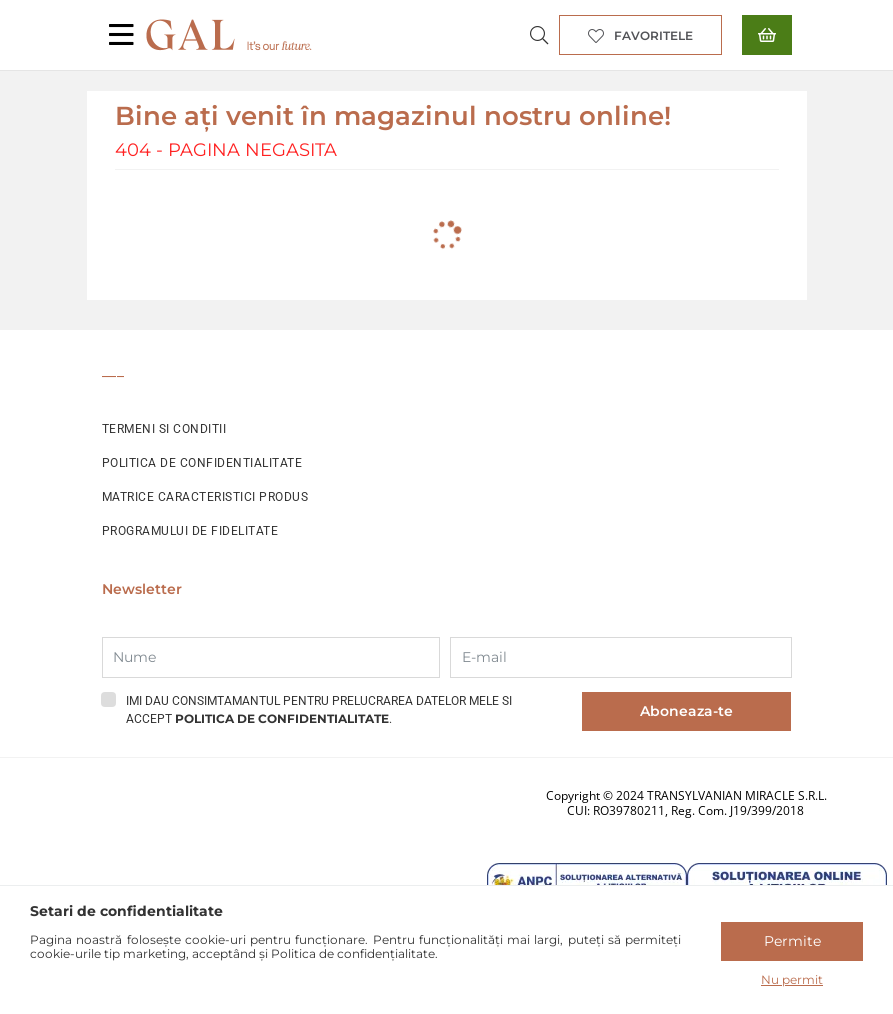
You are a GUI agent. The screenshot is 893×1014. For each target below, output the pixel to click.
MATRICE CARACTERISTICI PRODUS (205, 497)
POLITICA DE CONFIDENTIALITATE (202, 463)
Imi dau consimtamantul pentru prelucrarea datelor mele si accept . (319, 710)
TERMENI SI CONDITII (164, 429)
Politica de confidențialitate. (354, 953)
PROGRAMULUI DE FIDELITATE (190, 531)
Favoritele (653, 35)
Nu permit (792, 979)
